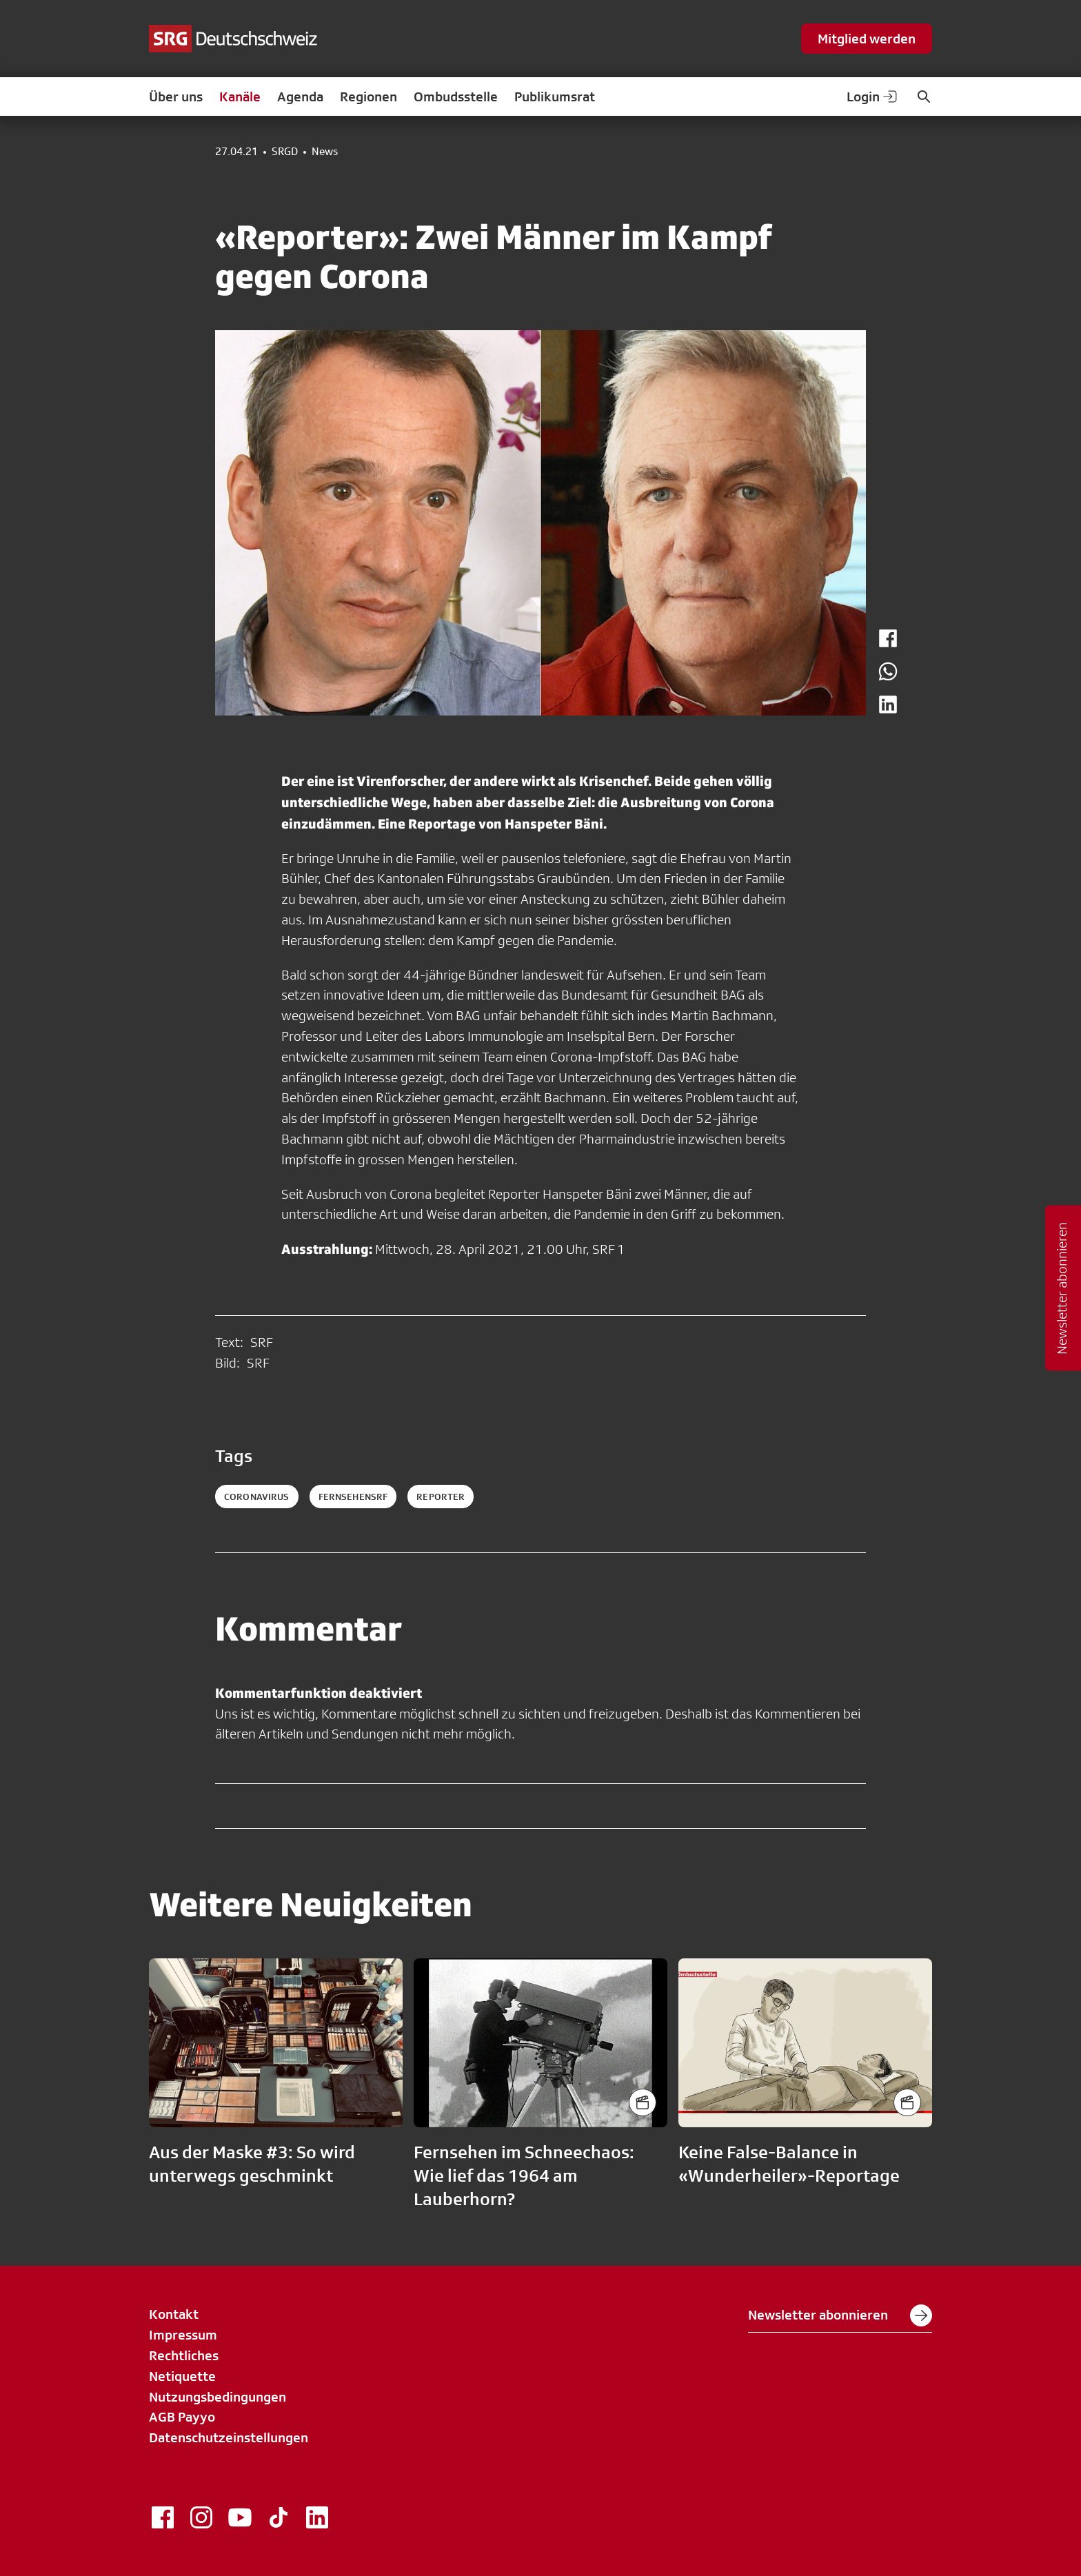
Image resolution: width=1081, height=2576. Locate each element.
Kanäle (240, 96)
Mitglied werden (867, 38)
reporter (440, 1496)
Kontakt (174, 2314)
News (325, 151)
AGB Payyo (182, 2416)
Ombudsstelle (456, 96)
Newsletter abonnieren (840, 2315)
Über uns (176, 96)
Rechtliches (184, 2355)
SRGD (285, 151)
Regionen (368, 96)
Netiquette (182, 2376)
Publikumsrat (554, 96)
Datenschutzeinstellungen (228, 2437)
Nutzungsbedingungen (217, 2396)
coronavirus (257, 1496)
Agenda (300, 96)
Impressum (183, 2334)
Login (873, 96)
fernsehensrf (353, 1496)
